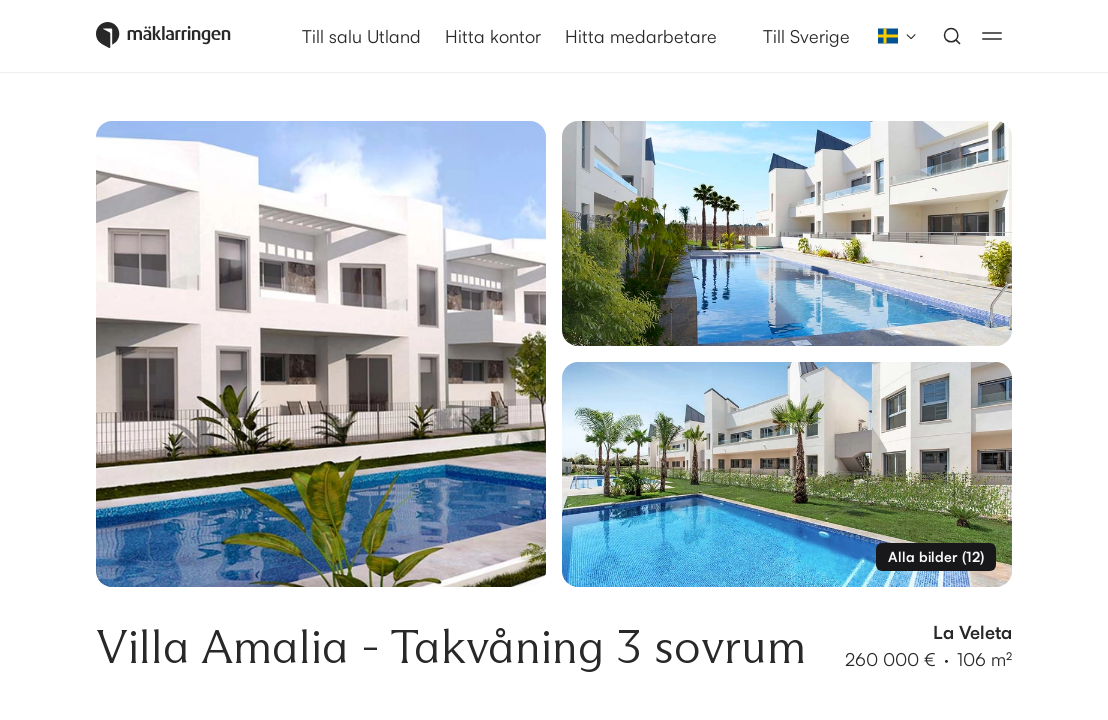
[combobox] (891, 36)
